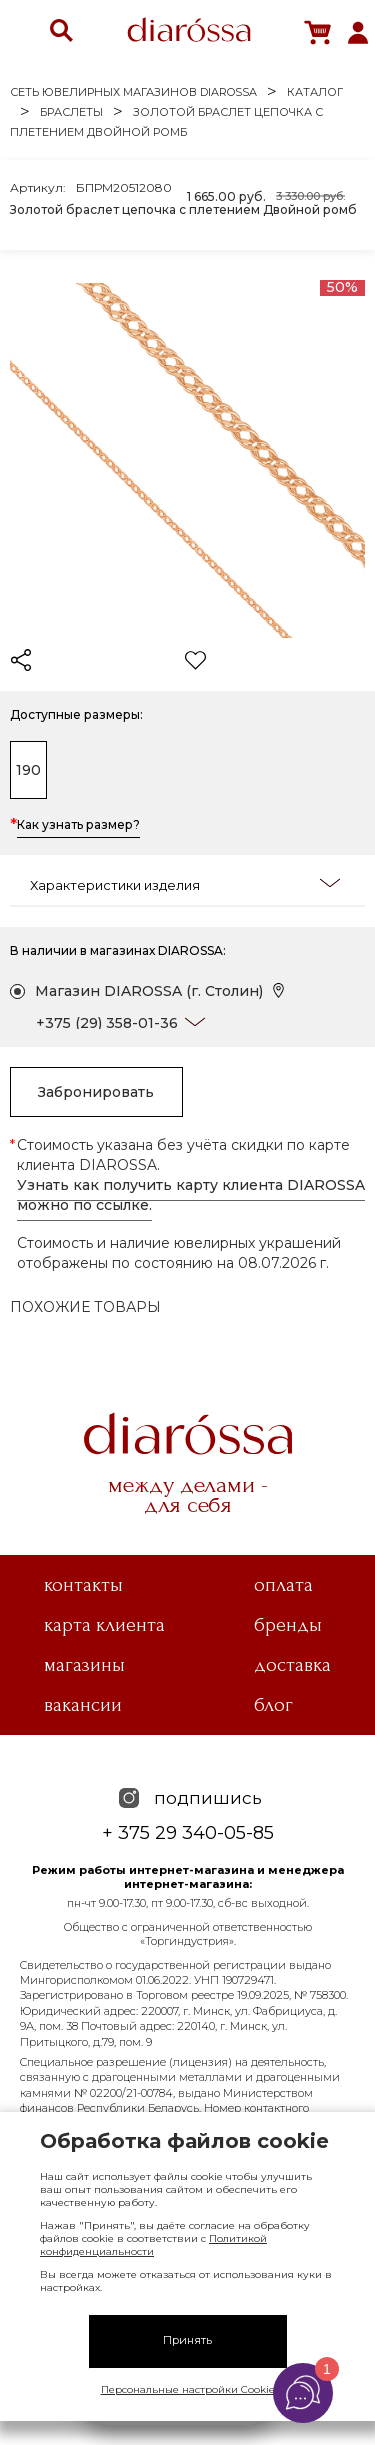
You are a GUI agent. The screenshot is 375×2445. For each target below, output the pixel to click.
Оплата (283, 1585)
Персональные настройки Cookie (188, 2389)
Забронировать (96, 1092)
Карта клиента (104, 1625)
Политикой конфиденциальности (153, 2245)
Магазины (84, 1665)
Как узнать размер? (78, 826)
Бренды (288, 1625)
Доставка (292, 1665)
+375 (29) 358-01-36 (107, 1023)
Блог (273, 1705)
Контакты (83, 1585)
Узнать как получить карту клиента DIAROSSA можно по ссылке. (191, 1195)
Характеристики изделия (185, 884)
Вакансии (83, 1705)
